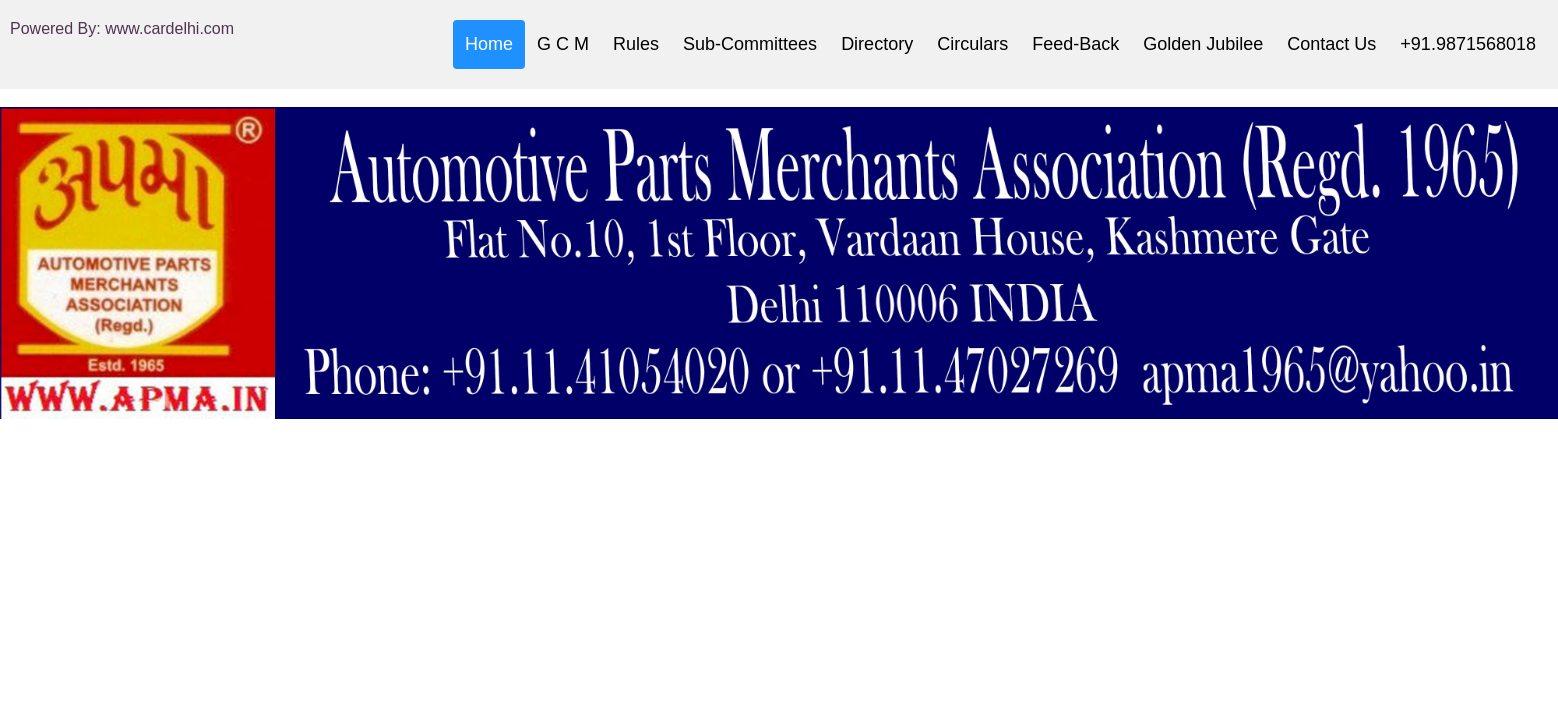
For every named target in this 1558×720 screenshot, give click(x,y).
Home (489, 44)
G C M (563, 44)
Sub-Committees (750, 44)
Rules (636, 44)
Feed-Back (1075, 44)
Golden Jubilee (1203, 44)
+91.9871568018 (1468, 44)
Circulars (972, 44)
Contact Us (1331, 44)
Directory (877, 44)
